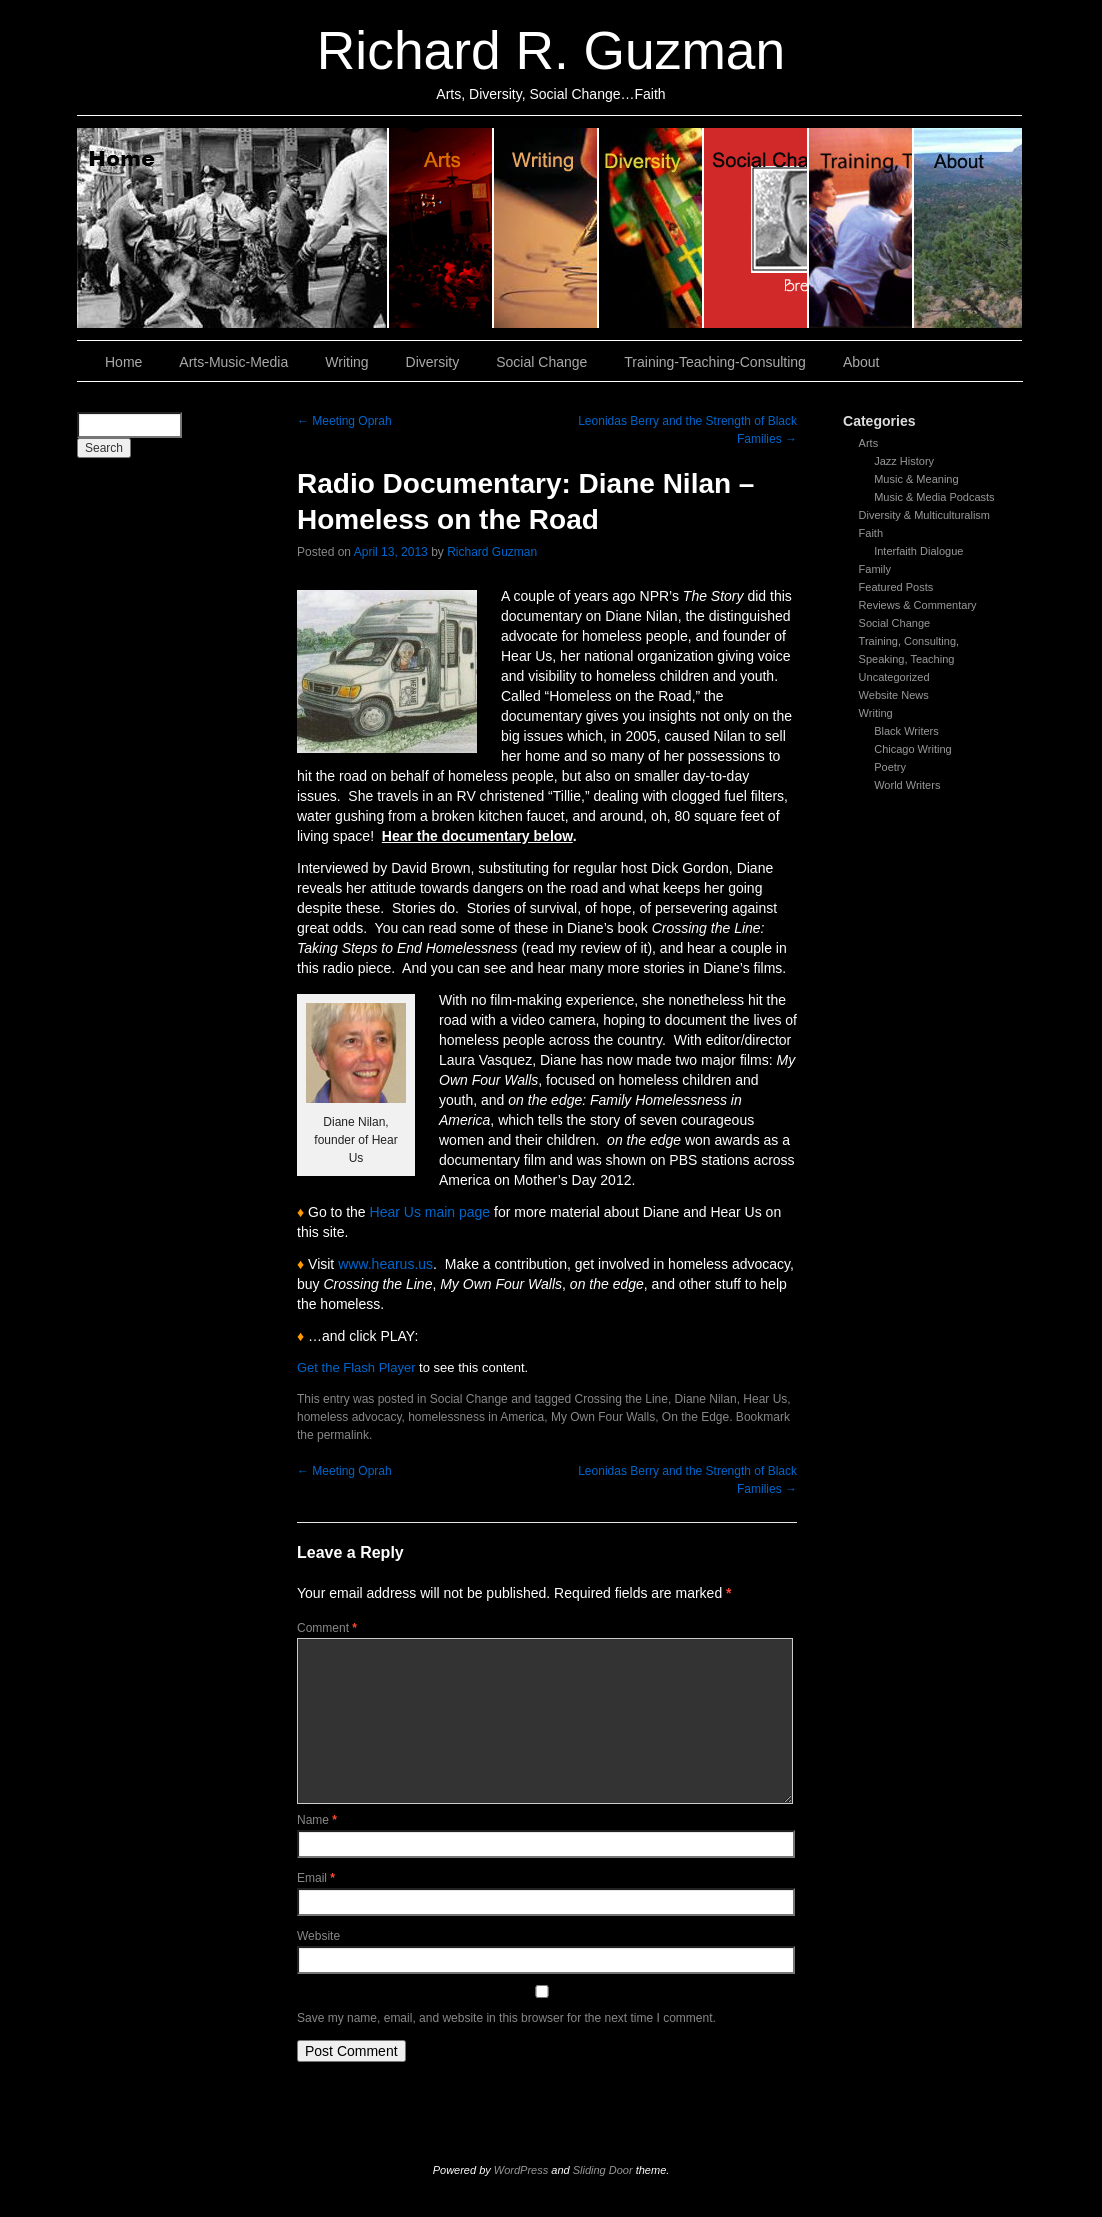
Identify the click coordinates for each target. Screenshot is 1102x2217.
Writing (546, 228)
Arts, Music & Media (441, 228)
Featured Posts (896, 587)
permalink (343, 1435)
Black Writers (906, 731)
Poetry (890, 767)
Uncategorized (894, 677)
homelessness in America (476, 1417)
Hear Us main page (430, 1212)
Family (875, 569)
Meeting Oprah (344, 421)
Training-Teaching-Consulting (715, 362)
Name (317, 1820)
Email (316, 1878)
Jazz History (904, 461)
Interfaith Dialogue (918, 551)
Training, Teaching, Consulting (861, 228)
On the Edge (695, 1417)
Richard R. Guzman (551, 50)
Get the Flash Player (356, 1367)
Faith (871, 533)
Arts (869, 443)
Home (233, 228)
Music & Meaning (916, 479)
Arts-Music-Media (233, 362)
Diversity (651, 228)
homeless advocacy (349, 1417)
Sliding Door (603, 2170)
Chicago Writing (912, 749)
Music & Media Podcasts (934, 497)
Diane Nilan (706, 1399)
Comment (327, 1628)
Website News (894, 695)
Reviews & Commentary (918, 605)
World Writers (907, 785)
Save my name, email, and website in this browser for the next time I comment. (506, 2018)
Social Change (756, 228)
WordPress (521, 2170)
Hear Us (765, 1399)
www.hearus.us (385, 1264)
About (968, 228)
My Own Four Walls (603, 1417)
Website (318, 1936)
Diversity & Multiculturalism (924, 515)
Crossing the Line (621, 1399)
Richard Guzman (492, 552)
